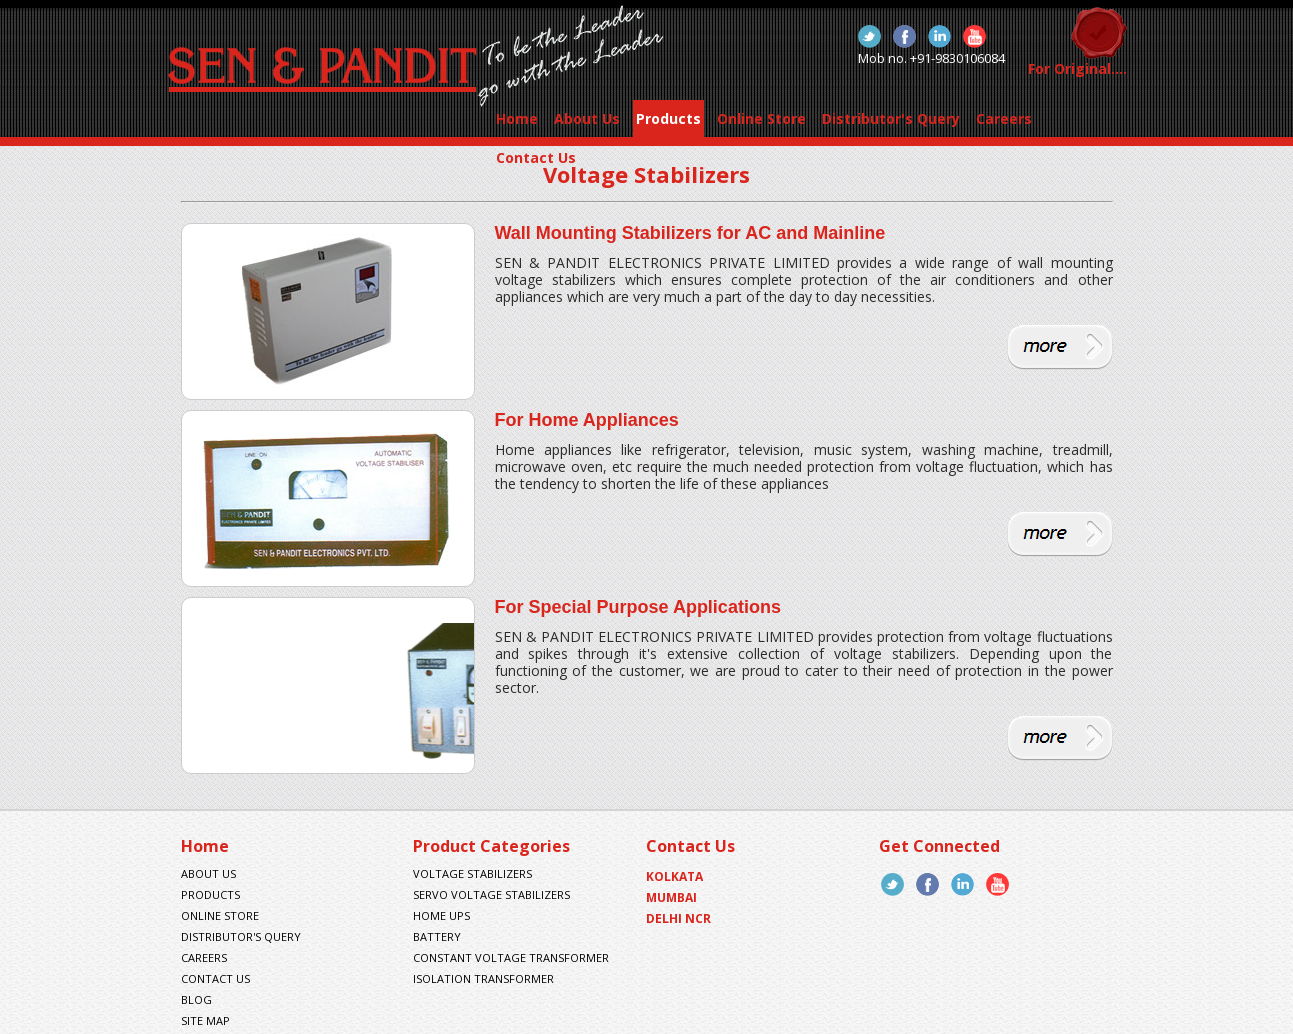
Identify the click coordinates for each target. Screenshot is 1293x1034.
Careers (1004, 118)
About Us (587, 118)
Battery (437, 936)
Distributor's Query (891, 118)
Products (668, 118)
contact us (215, 978)
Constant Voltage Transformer (511, 957)
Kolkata (674, 876)
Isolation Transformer (483, 978)
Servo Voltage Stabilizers (491, 894)
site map (205, 1020)
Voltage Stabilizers (472, 873)
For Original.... (1077, 68)
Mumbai (671, 897)
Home (517, 118)
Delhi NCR (678, 918)
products (210, 894)
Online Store (761, 118)
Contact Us (536, 157)
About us (208, 873)
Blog (196, 999)
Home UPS (441, 915)
